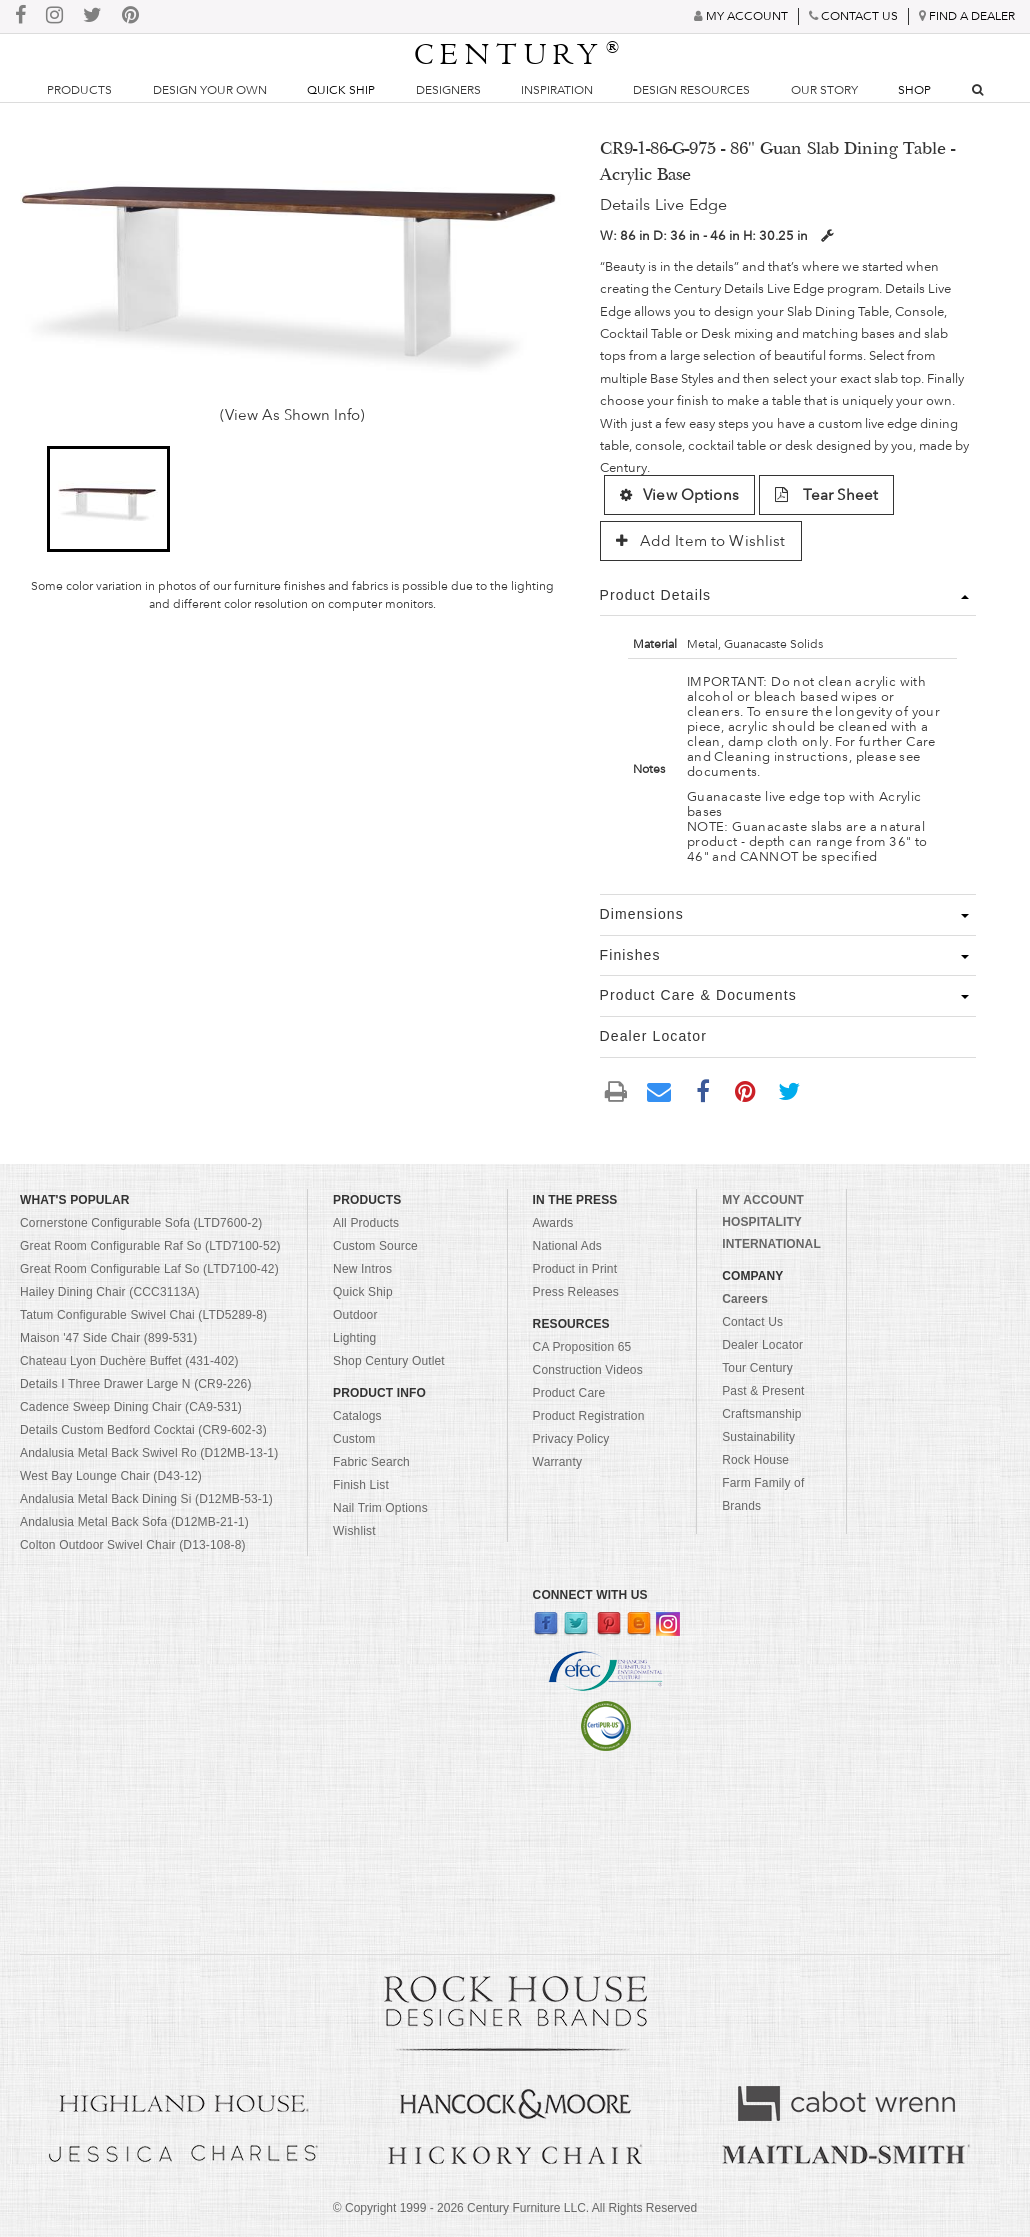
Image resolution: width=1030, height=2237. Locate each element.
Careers (745, 1299)
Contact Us (752, 1322)
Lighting (354, 1338)
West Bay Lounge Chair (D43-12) (111, 1476)
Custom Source (375, 1246)
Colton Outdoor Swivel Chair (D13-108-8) (133, 1545)
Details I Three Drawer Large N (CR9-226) (136, 1384)
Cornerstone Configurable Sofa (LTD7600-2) (141, 1223)
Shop (914, 90)
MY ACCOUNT (763, 1200)
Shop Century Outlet (389, 1361)
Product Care (569, 1393)
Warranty (558, 1462)
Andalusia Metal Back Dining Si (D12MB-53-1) (146, 1499)
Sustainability (758, 1437)
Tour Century (757, 1368)
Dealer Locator (762, 1345)
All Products (366, 1223)
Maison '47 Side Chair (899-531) (108, 1338)
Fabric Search (371, 1462)
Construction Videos (588, 1370)
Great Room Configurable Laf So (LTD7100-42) (149, 1269)
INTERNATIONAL (771, 1244)
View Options (679, 495)
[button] (108, 499)
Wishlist (354, 1531)
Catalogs (357, 1416)
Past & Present (763, 1391)
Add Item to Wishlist (701, 541)
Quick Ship (341, 90)
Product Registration (589, 1416)
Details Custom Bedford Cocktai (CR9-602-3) (143, 1430)
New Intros (362, 1269)
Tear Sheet (826, 495)
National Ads (567, 1246)
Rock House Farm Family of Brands (763, 1483)
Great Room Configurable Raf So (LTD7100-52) (150, 1246)
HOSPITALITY (762, 1222)
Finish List (361, 1485)
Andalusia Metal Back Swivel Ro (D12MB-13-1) (149, 1453)
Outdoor (355, 1315)
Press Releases (576, 1292)
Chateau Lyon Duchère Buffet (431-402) (129, 1361)
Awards (553, 1223)
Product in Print (575, 1269)
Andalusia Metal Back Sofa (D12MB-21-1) (134, 1522)
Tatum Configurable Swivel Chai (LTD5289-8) (143, 1315)
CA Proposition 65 (582, 1347)
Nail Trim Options (380, 1508)
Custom (354, 1439)
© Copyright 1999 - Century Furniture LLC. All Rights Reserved (515, 2208)
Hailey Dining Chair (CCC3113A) (110, 1292)
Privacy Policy (571, 1439)
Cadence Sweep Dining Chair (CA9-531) (131, 1407)
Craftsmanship (761, 1414)
